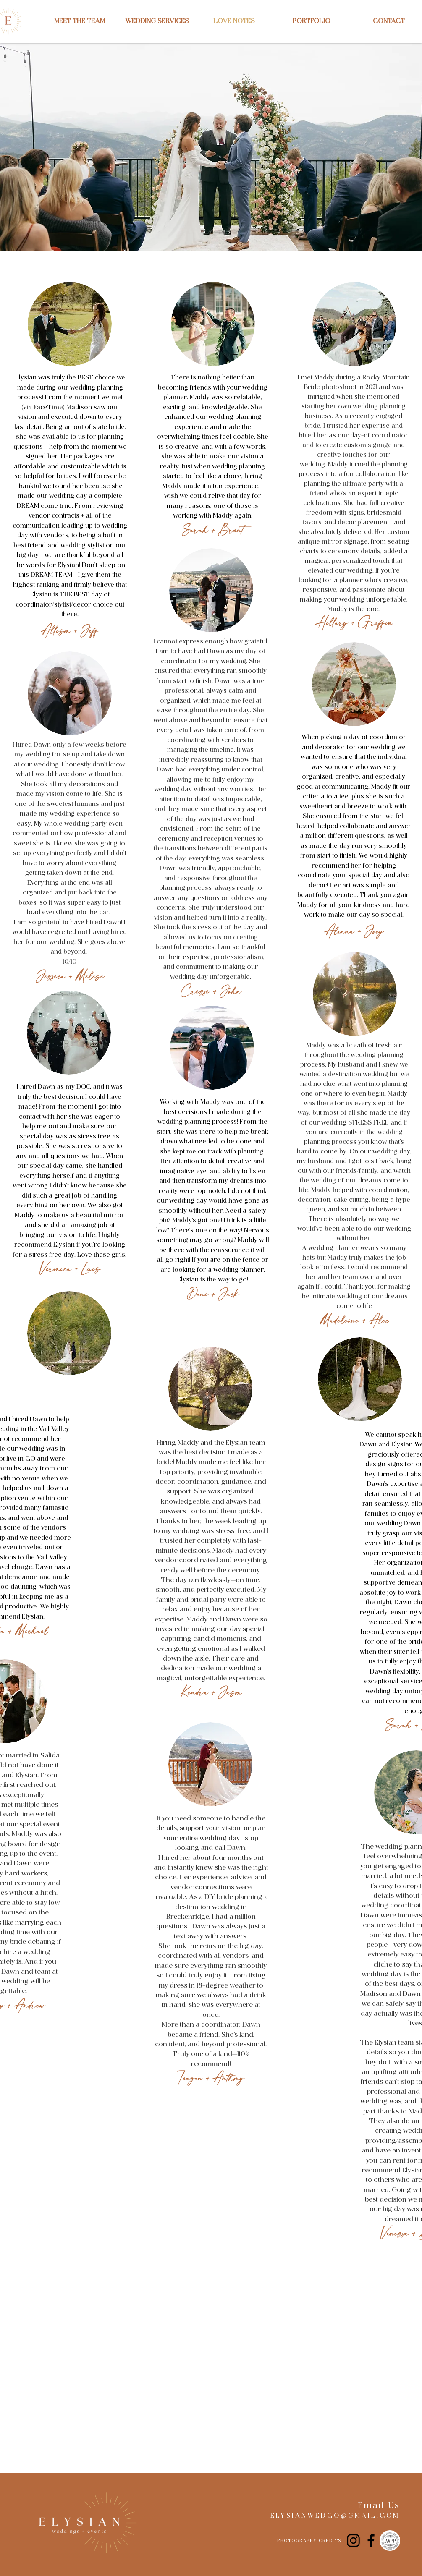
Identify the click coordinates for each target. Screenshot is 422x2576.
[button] (157, 21)
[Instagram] (353, 2540)
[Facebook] (371, 2540)
